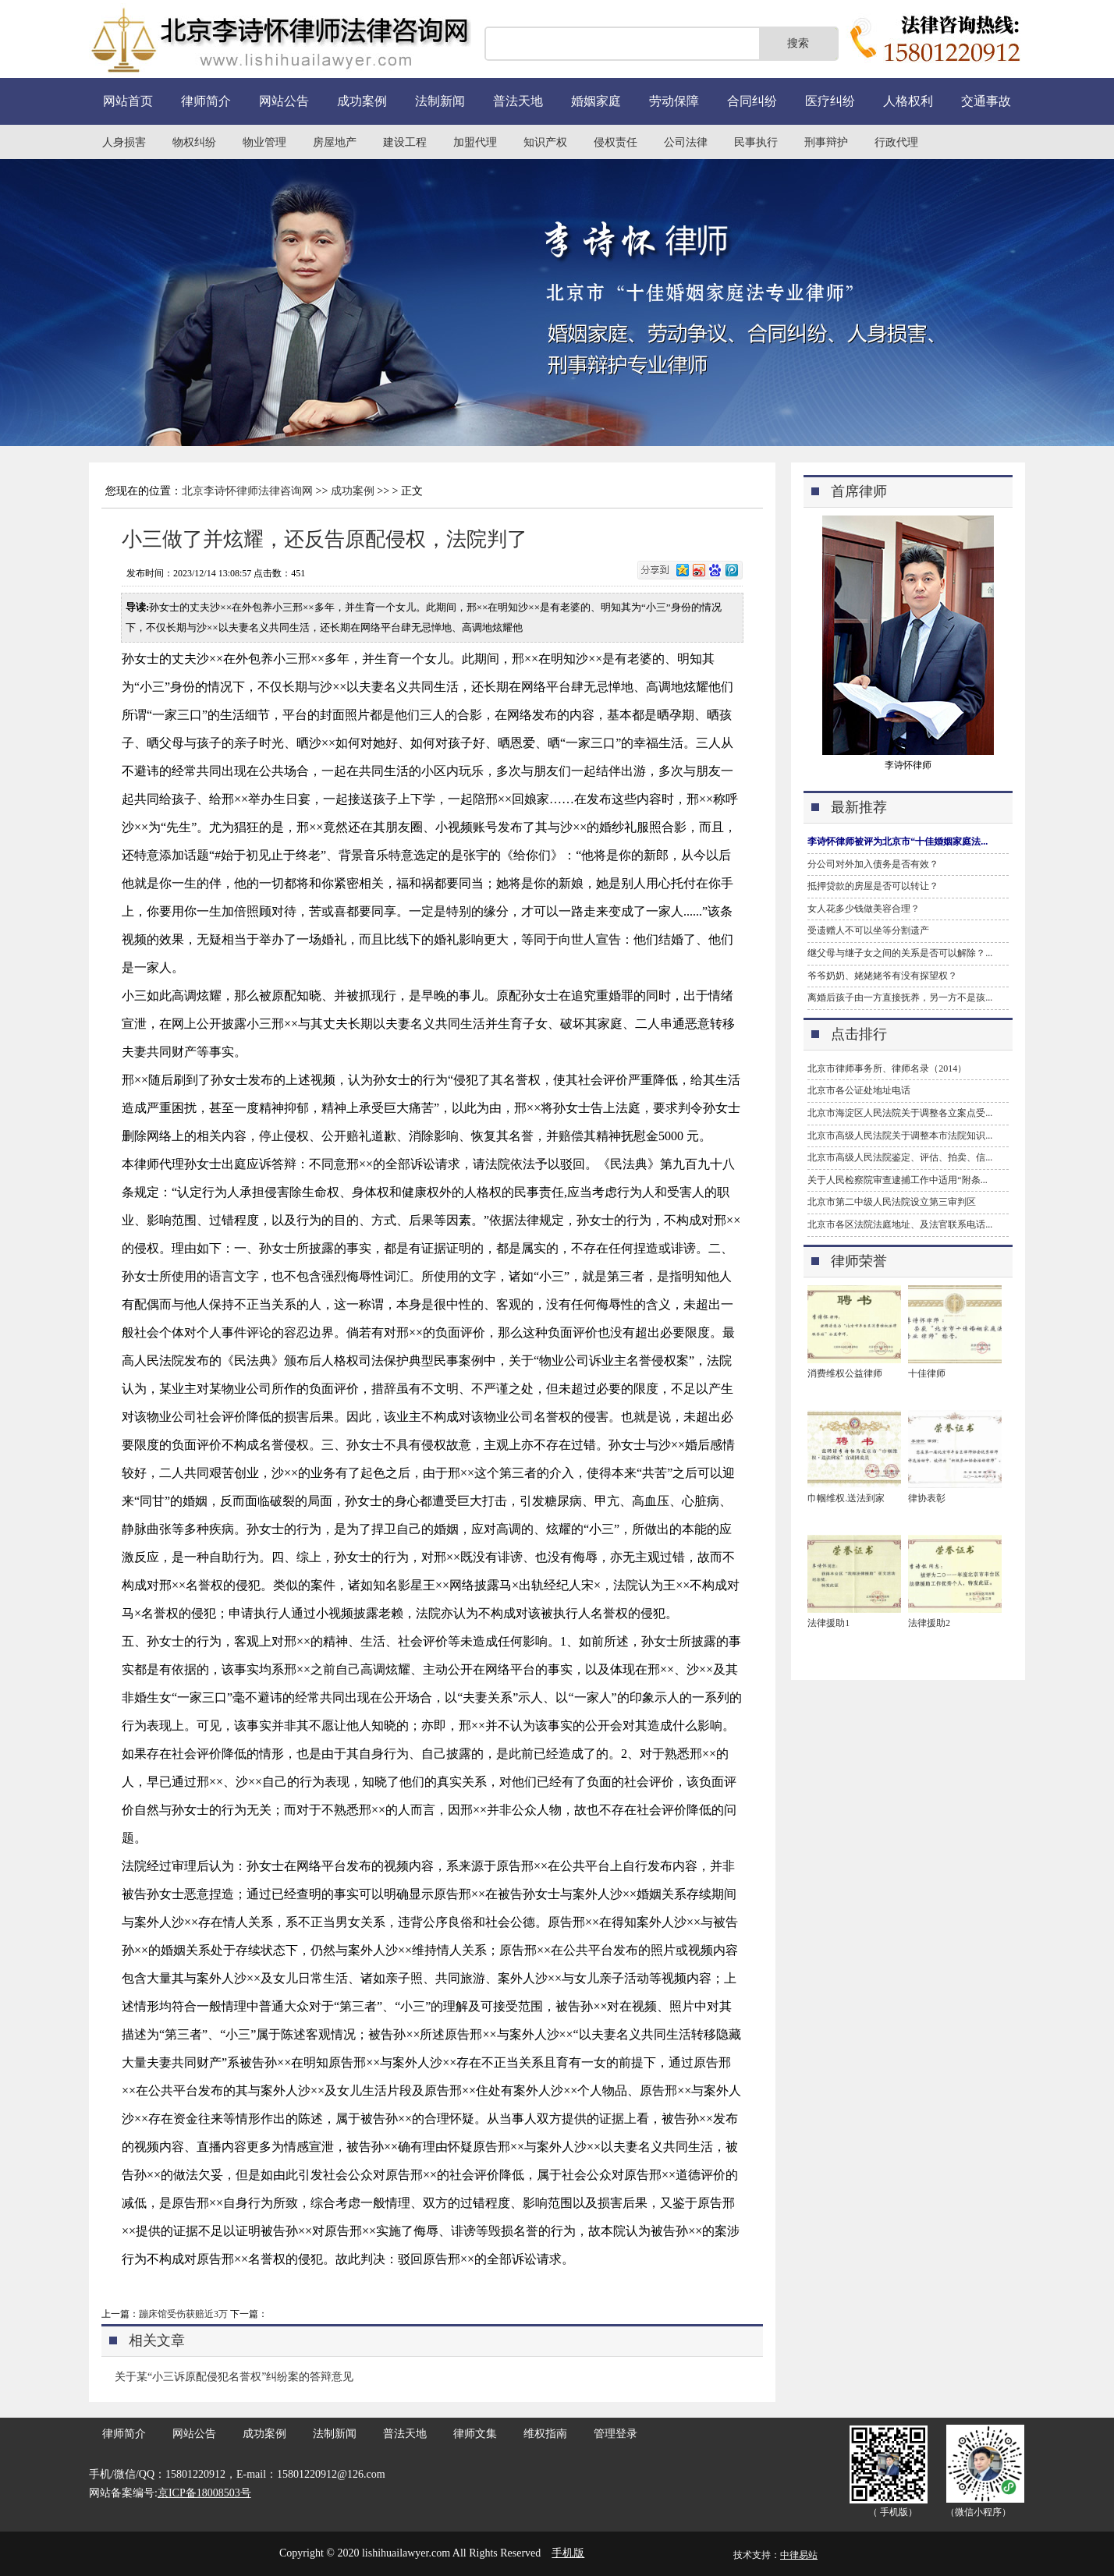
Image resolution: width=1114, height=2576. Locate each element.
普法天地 (518, 101)
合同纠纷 (752, 101)
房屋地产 (335, 142)
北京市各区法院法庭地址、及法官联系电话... (899, 1224)
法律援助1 (828, 1623)
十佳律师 (926, 1373)
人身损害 (124, 142)
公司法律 (686, 142)
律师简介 (206, 101)
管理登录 (615, 2434)
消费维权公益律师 (844, 1373)
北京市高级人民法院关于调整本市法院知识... (899, 1135)
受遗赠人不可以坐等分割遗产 (868, 930)
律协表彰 (926, 1498)
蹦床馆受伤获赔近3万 (183, 2313)
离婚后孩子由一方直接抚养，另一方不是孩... (899, 997)
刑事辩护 (826, 142)
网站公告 (284, 101)
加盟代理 (475, 142)
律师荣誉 (859, 1261)
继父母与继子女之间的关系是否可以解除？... (899, 953)
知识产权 (545, 142)
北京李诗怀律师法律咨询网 (247, 491)
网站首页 (128, 101)
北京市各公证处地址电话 (858, 1090)
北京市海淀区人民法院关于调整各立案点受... (899, 1112)
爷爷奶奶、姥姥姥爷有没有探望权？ (882, 975)
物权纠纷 (194, 142)
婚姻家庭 (596, 101)
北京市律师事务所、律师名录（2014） (887, 1068)
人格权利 (908, 101)
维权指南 (545, 2434)
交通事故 (986, 101)
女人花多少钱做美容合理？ (863, 908)
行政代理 (896, 142)
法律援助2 (929, 1623)
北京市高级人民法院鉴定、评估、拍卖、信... (899, 1157)
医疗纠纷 (830, 101)
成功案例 (362, 101)
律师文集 (475, 2434)
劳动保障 (674, 101)
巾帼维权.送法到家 (846, 1498)
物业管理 (264, 142)
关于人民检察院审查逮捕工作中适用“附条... (897, 1180)
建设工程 (405, 142)
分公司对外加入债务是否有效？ (872, 864)
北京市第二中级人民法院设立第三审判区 (891, 1201)
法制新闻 (440, 101)
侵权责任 (615, 142)
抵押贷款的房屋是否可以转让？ (872, 886)
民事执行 (756, 142)
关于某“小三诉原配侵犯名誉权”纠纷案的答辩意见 (234, 2377)
